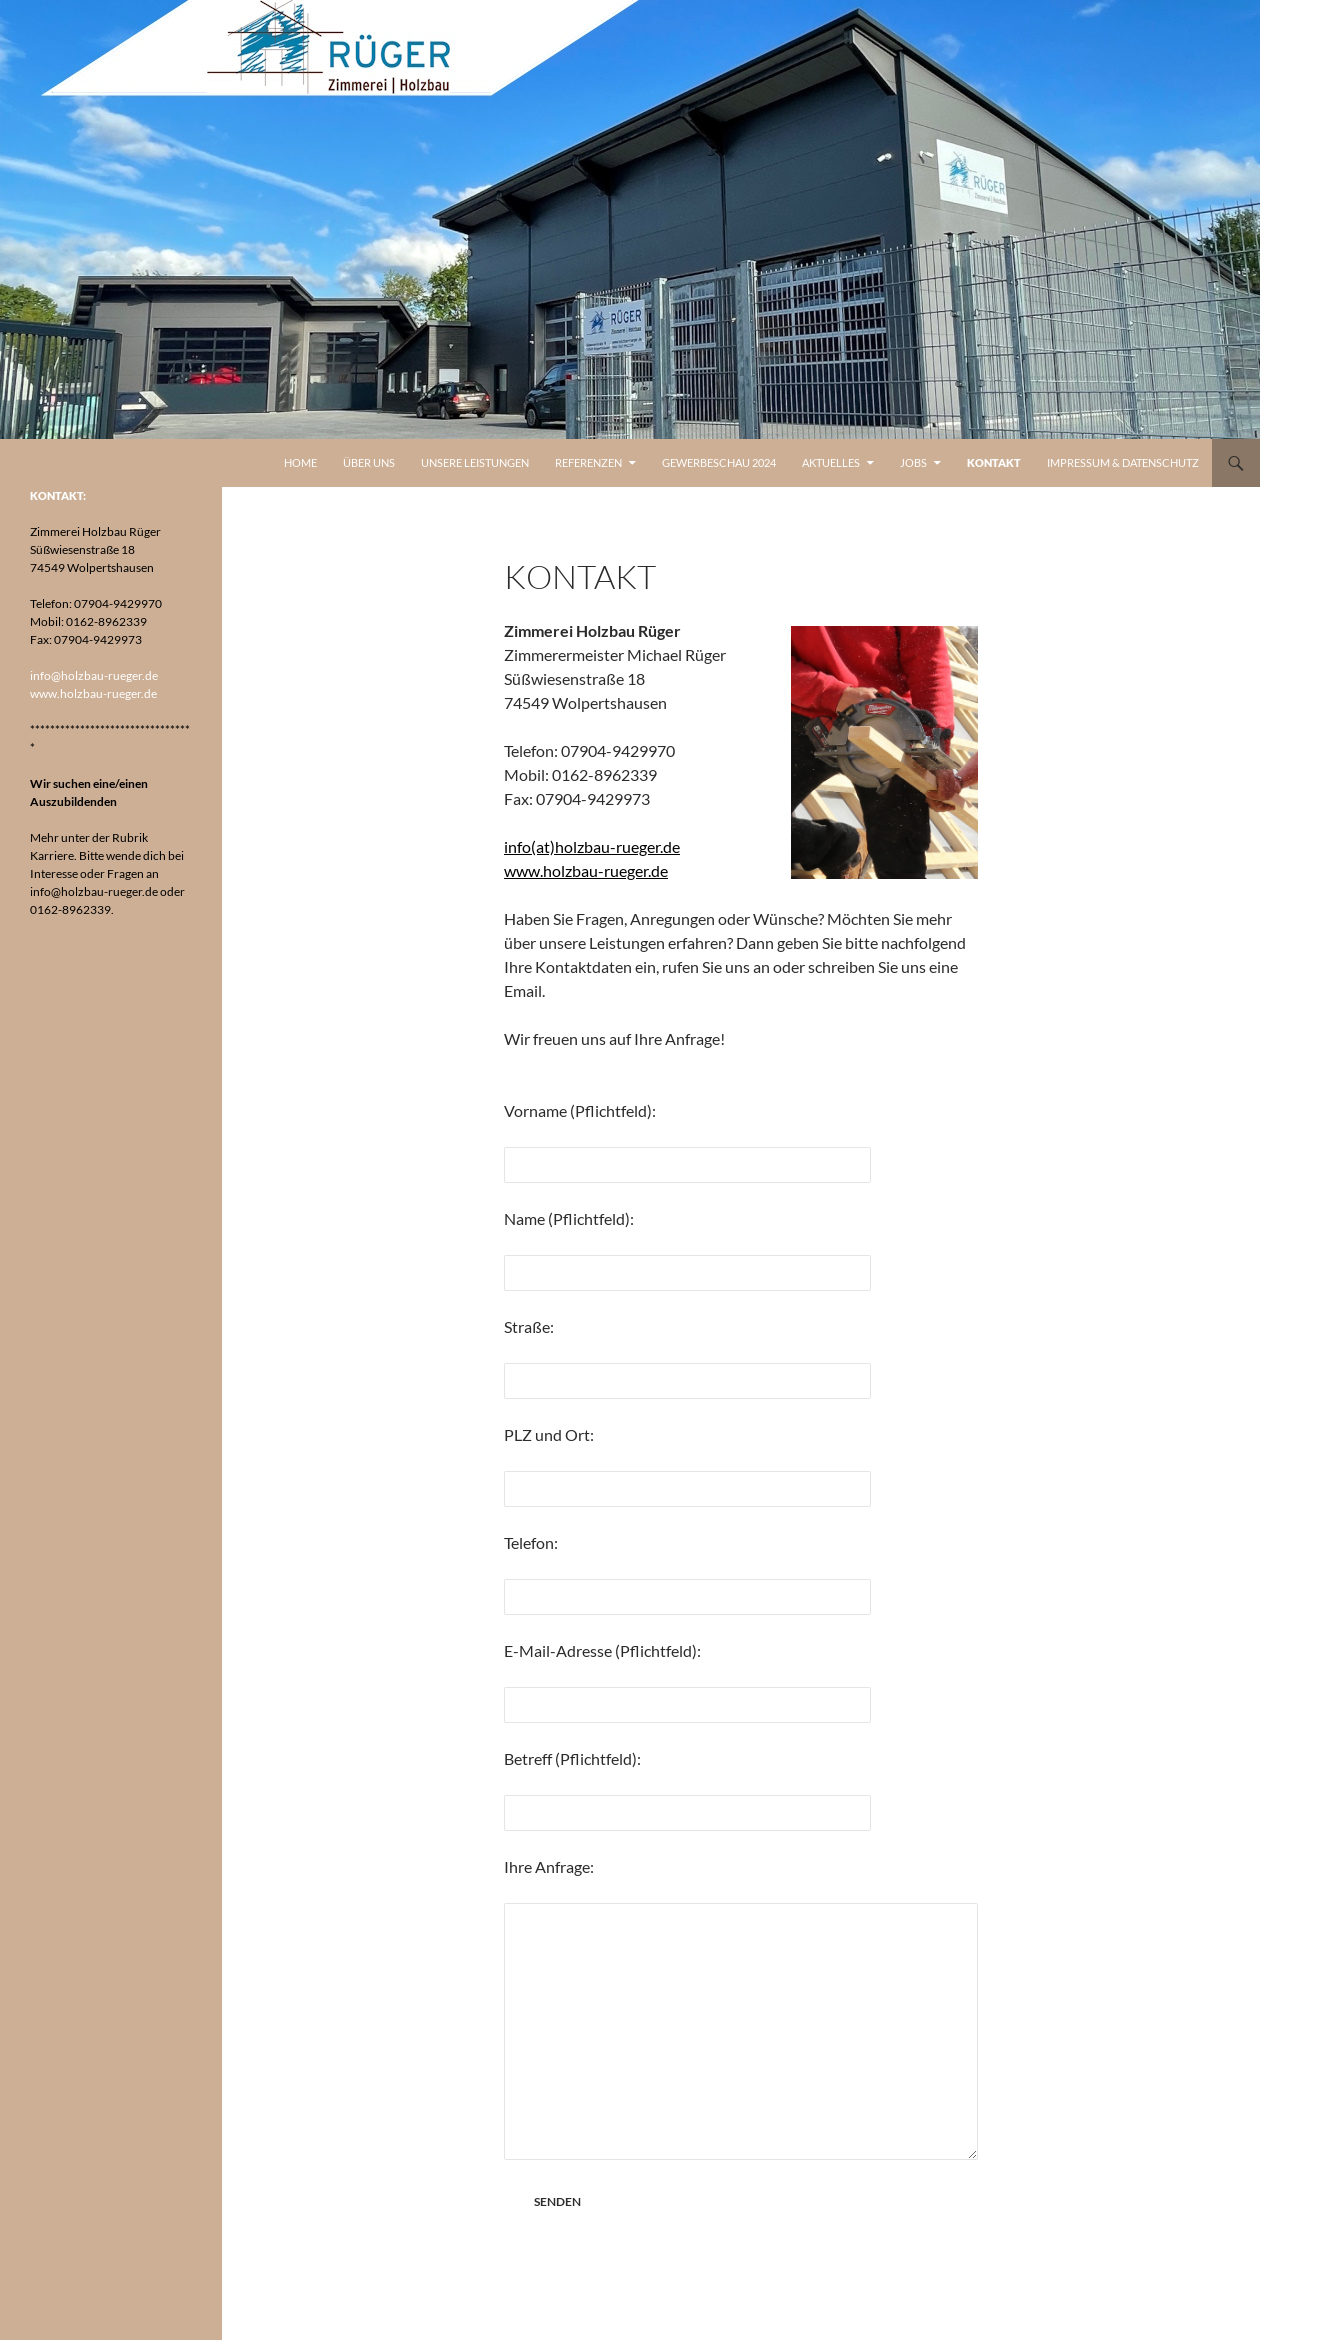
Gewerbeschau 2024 (719, 462)
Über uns (369, 462)
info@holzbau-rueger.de (94, 675)
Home (300, 462)
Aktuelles (831, 462)
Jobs (913, 462)
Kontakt (994, 462)
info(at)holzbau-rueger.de (592, 846)
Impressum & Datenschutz (1123, 462)
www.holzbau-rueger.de (586, 870)
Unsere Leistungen (475, 462)
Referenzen (588, 462)
